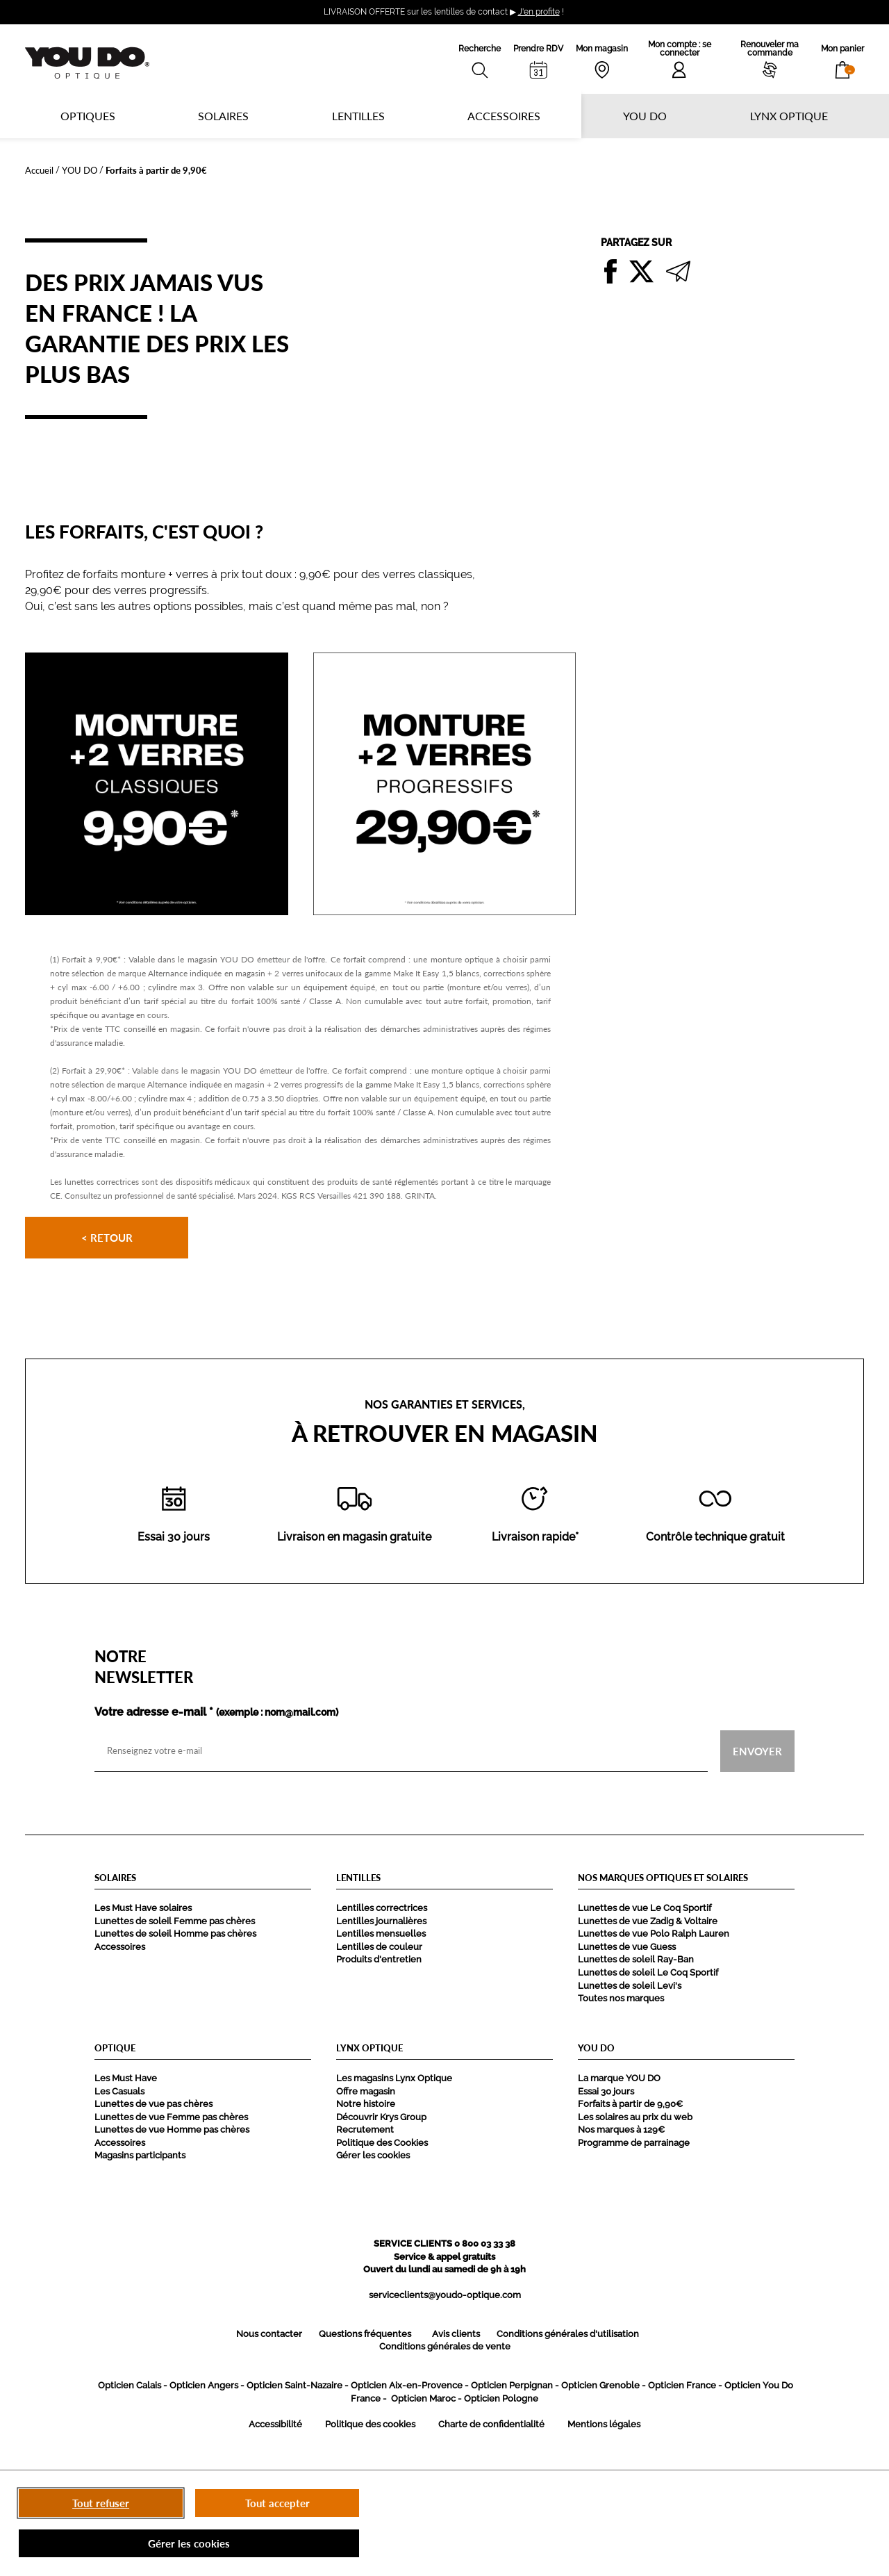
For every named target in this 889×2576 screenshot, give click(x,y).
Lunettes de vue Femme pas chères (171, 2117)
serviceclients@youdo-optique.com (445, 2295)
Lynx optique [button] (789, 115)
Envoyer (757, 1750)
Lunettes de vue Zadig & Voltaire (647, 1921)
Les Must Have (125, 2078)
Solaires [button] (223, 115)
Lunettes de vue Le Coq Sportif (644, 1908)
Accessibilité (275, 2424)
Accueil (39, 170)
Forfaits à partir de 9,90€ (630, 2104)
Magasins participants (139, 2155)
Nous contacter (269, 2334)
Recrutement (365, 2129)
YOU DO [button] (645, 115)
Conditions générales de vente (444, 2346)
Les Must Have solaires (143, 1908)
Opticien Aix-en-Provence (407, 2385)
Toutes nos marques (621, 1998)
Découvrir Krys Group (381, 2117)
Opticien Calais (129, 2385)
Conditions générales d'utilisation (568, 2334)
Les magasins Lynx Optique (394, 2078)
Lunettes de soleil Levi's (629, 1985)
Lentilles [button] (358, 115)
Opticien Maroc (423, 2398)
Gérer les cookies (373, 2155)
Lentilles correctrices (381, 1908)
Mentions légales (603, 2424)
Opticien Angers (203, 2385)
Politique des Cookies (382, 2143)
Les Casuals (119, 2091)
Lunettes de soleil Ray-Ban (636, 1959)
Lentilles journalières (381, 1921)
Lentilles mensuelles (381, 1933)
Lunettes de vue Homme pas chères (171, 2129)
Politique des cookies (370, 2424)
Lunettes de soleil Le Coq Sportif (648, 1972)
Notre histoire (365, 2104)
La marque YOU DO (619, 2078)
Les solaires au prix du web (635, 2117)
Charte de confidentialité (491, 2424)
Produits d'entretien (379, 1959)
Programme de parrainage (634, 2143)
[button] (842, 59)
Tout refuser (100, 2503)
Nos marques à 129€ (621, 2129)
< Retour (107, 1237)
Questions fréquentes (365, 2334)
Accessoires (503, 115)
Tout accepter (277, 2503)
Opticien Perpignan (512, 2385)
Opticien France (682, 2385)
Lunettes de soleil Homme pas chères (175, 1933)
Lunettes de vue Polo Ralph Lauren (653, 1933)
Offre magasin (365, 2091)
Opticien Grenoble (600, 2385)
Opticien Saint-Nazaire (294, 2385)
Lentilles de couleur (379, 1947)
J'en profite (539, 12)
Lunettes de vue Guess (627, 1947)
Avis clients (456, 2334)
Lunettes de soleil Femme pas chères (174, 1921)
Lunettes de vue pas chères (153, 2104)
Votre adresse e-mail (216, 1712)
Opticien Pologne (501, 2398)
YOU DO (79, 170)
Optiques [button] (87, 115)
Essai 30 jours (606, 2091)
